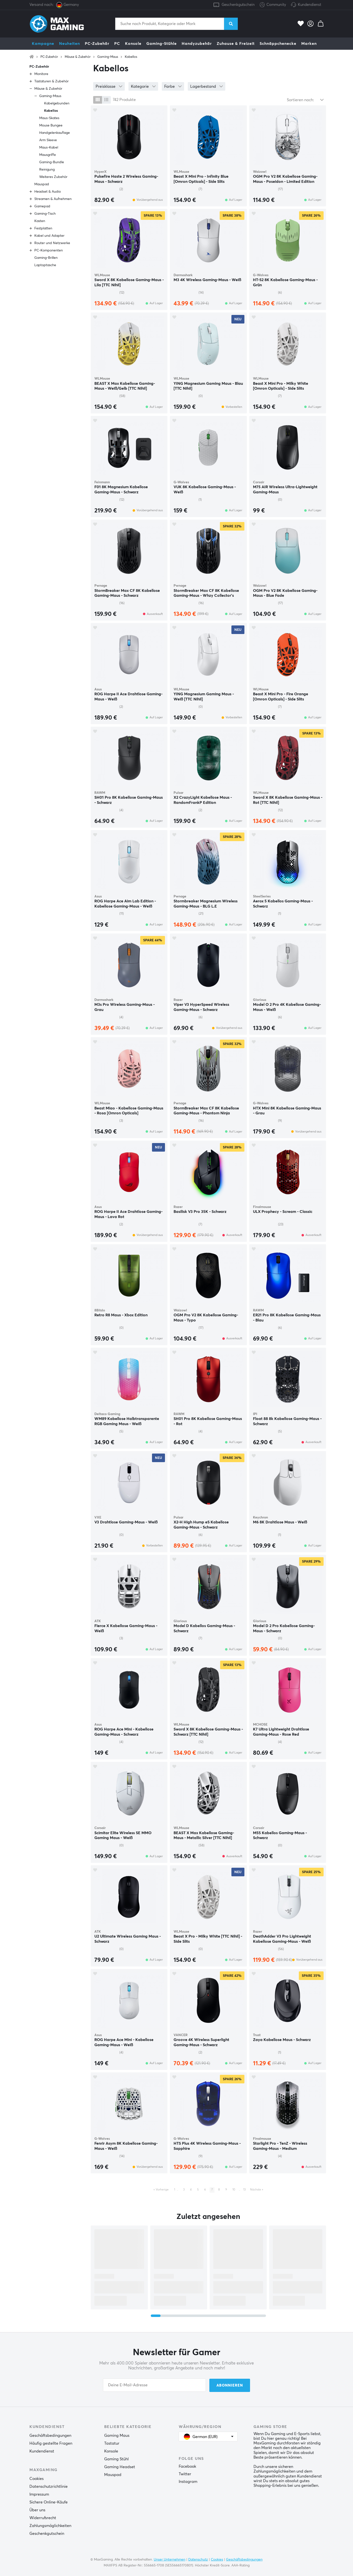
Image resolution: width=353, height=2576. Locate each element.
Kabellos (131, 57)
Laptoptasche (45, 265)
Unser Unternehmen (169, 2559)
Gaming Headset (119, 2467)
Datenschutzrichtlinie (48, 2487)
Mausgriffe (47, 155)
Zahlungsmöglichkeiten (50, 2526)
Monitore (41, 74)
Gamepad (42, 206)
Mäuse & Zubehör (78, 57)
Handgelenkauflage (54, 133)
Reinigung (47, 169)
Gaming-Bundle (51, 162)
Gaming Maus (116, 2436)
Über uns (37, 2510)
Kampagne (43, 44)
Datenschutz (198, 2559)
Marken (309, 44)
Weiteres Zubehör (53, 177)
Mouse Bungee (51, 125)
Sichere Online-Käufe (48, 2502)
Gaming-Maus (107, 57)
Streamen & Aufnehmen (53, 199)
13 (244, 2189)
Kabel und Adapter (49, 235)
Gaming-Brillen (46, 258)
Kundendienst (309, 5)
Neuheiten (69, 44)
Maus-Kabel (48, 147)
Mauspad (41, 184)
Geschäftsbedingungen (50, 2436)
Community (273, 5)
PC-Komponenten (48, 250)
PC (117, 44)
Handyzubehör (197, 44)
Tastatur (111, 2443)
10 (233, 2189)
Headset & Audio (47, 191)
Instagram (188, 2482)
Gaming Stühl (116, 2459)
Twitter (185, 2474)
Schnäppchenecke (278, 44)
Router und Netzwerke (52, 243)
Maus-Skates (49, 118)
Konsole (133, 44)
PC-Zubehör (97, 44)
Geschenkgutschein (238, 5)
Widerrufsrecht (42, 2518)
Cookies (36, 2479)
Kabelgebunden (56, 103)
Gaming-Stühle (161, 44)
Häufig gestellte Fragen (50, 2443)
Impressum (39, 2494)
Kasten (39, 221)
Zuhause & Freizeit (236, 44)
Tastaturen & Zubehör (51, 81)
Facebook (187, 2466)
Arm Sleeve (48, 140)
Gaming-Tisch (45, 213)
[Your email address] (154, 2385)
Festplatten (43, 228)
